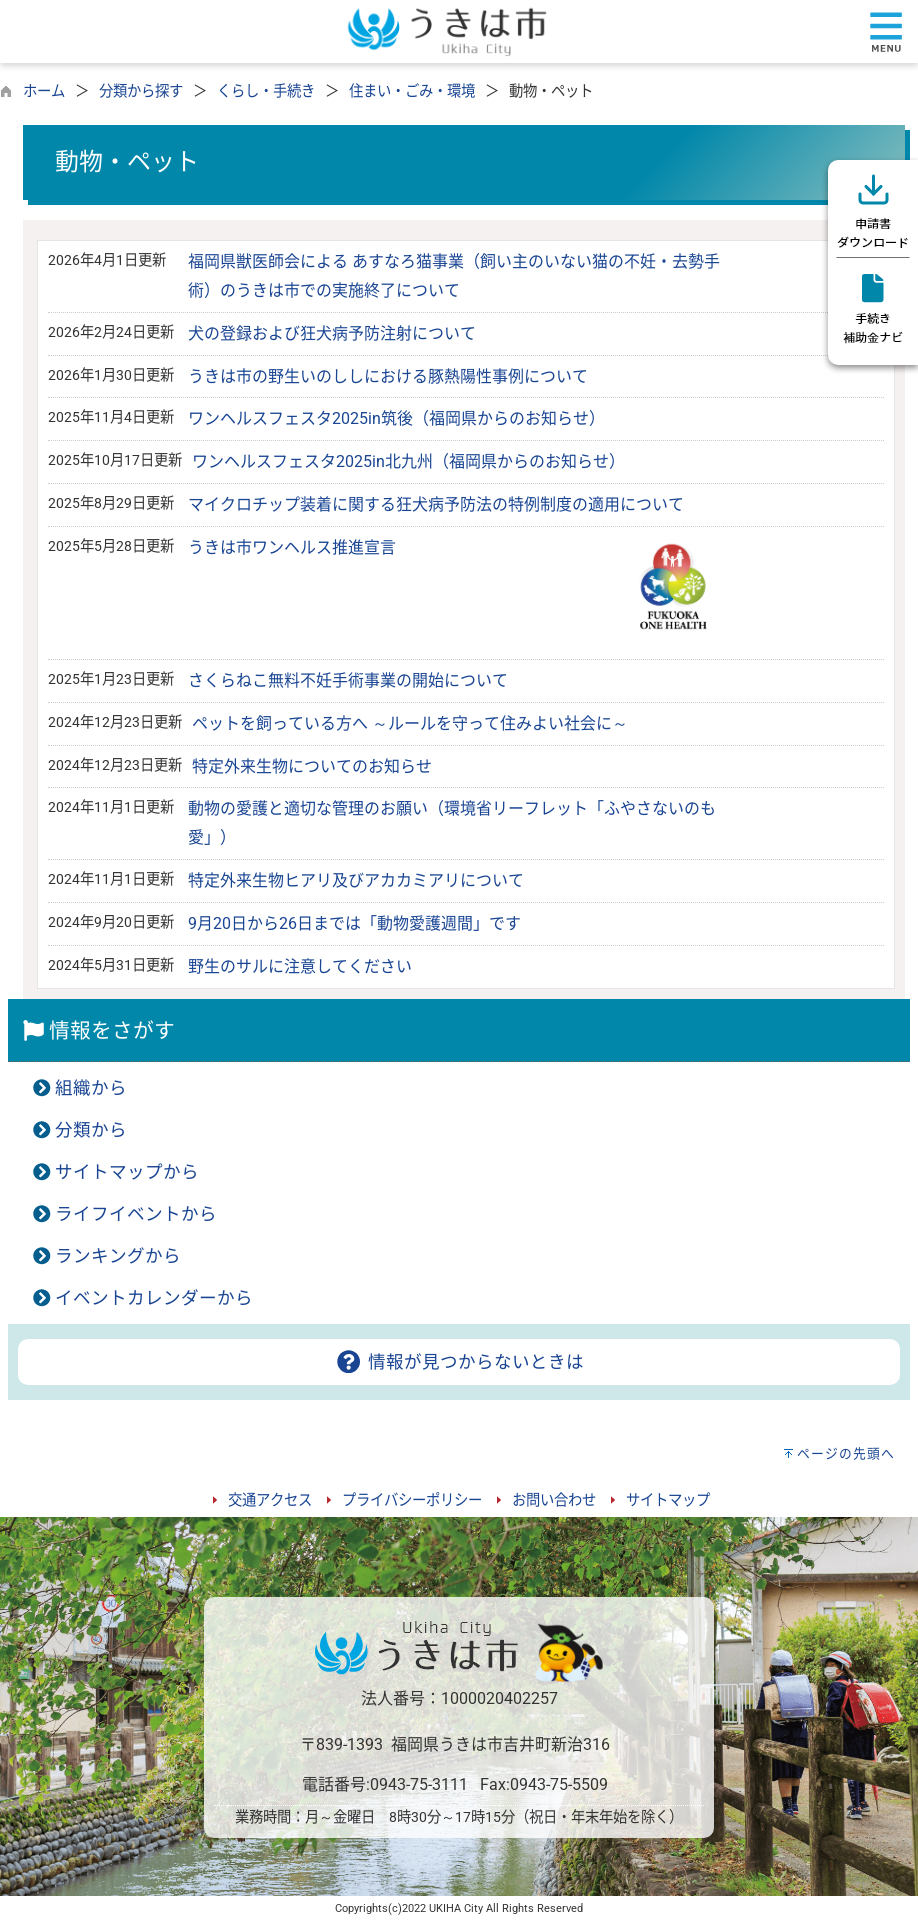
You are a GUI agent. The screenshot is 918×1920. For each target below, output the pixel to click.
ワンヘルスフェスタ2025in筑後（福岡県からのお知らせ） (396, 418)
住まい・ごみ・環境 (412, 91)
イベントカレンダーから (154, 1298)
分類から (91, 1130)
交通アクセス (270, 1500)
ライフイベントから (136, 1214)
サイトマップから (127, 1172)
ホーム (44, 91)
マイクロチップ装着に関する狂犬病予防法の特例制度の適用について (436, 504)
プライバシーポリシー (412, 1500)
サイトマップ (668, 1500)
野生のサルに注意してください (300, 966)
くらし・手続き (266, 91)
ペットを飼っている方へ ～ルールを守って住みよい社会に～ (410, 723)
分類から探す (141, 91)
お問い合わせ (554, 1500)
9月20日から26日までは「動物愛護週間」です (354, 923)
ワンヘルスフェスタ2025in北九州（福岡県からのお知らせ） (408, 461)
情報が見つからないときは (458, 1362)
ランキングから (118, 1256)
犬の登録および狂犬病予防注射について (332, 333)
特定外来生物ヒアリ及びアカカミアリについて (356, 880)
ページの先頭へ (846, 1453)
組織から (91, 1088)
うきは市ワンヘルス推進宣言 (292, 547)
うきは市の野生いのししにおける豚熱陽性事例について (388, 376)
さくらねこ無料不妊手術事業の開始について (348, 680)
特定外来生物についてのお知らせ (312, 766)
